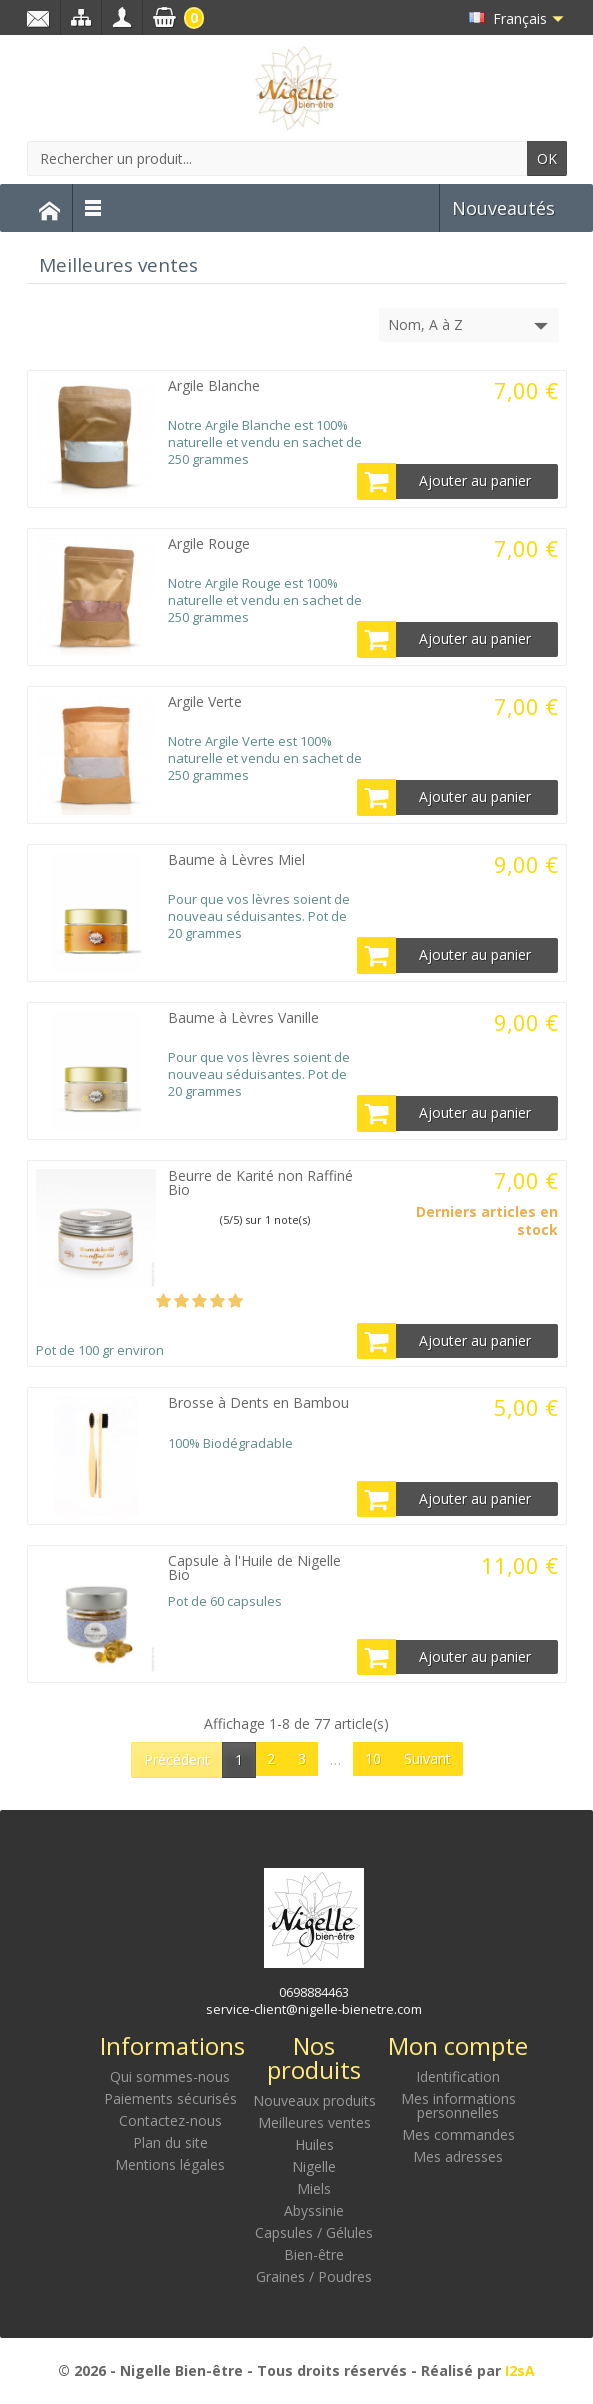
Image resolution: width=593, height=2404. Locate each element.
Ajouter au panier (445, 481)
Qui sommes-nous (170, 2076)
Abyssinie (314, 2210)
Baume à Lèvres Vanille (243, 1017)
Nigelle (314, 2166)
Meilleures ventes (314, 2122)
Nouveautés (503, 208)
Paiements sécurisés (170, 2098)
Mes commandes (458, 2134)
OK (547, 158)
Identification (458, 2076)
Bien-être (314, 2254)
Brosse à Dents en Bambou (258, 1402)
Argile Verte (205, 701)
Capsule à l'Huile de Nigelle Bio (254, 1567)
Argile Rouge (209, 543)
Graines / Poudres (314, 2276)
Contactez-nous (170, 2120)
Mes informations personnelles (458, 2105)
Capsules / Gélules (314, 2232)
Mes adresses (458, 2156)
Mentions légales (170, 2164)
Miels (314, 2188)
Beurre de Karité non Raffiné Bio (260, 1182)
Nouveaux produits (314, 2100)
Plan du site (170, 2142)
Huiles (314, 2144)
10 (373, 1758)
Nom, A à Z (470, 326)
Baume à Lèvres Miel (236, 859)
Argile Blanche (214, 385)
